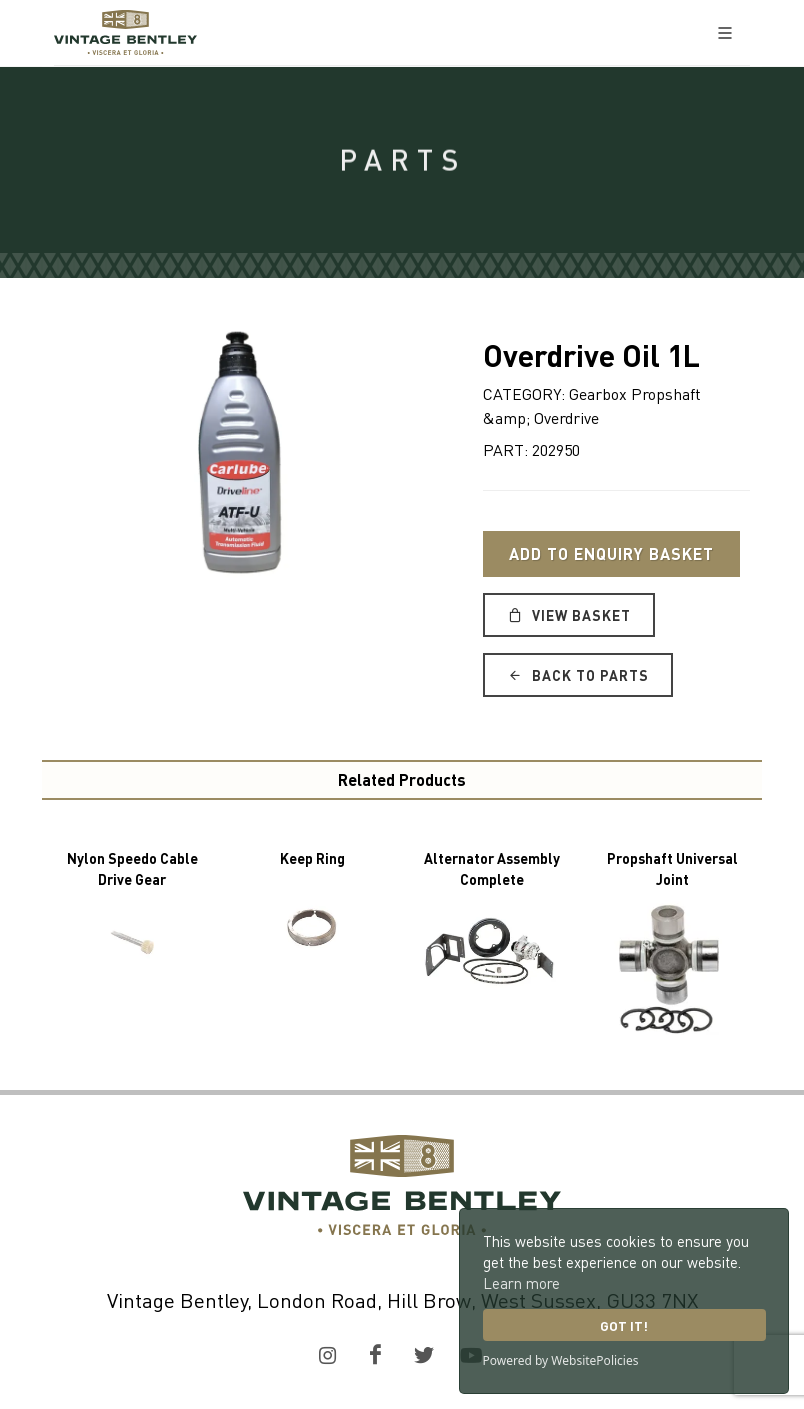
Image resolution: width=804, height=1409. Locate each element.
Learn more (521, 1283)
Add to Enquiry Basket (611, 553)
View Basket (569, 615)
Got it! (624, 1325)
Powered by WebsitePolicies (561, 1360)
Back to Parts (578, 675)
